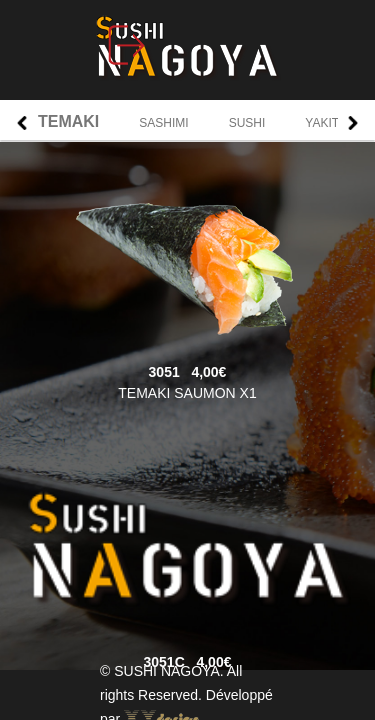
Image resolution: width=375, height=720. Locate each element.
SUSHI (247, 123)
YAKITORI (332, 123)
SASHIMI (163, 123)
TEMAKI (68, 121)
